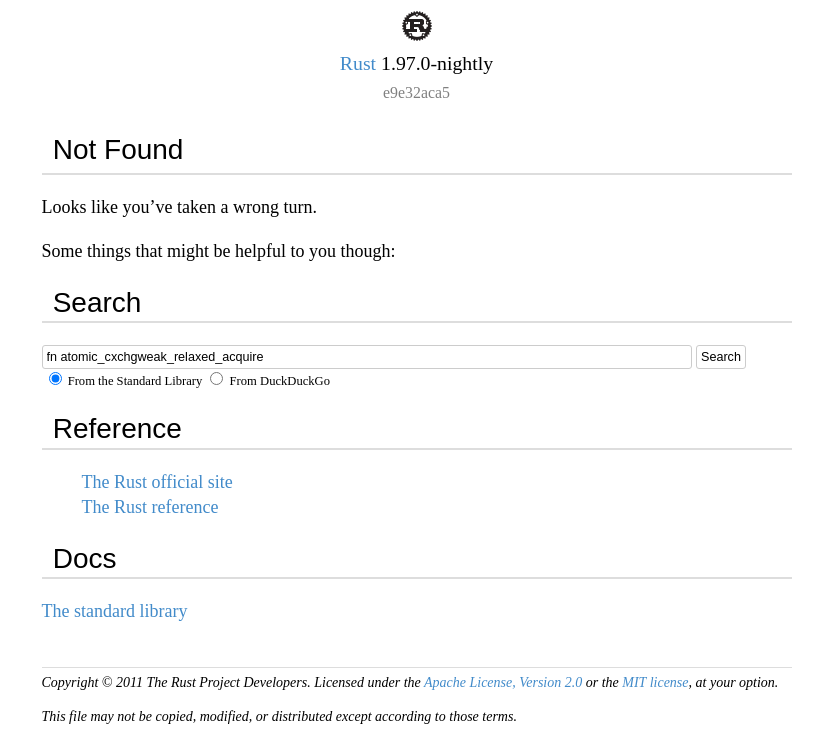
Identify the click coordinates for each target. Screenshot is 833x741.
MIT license (655, 682)
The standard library (115, 611)
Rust (358, 63)
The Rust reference (150, 507)
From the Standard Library (126, 381)
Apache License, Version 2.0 (503, 682)
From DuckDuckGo (270, 381)
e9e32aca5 (416, 92)
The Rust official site (157, 482)
